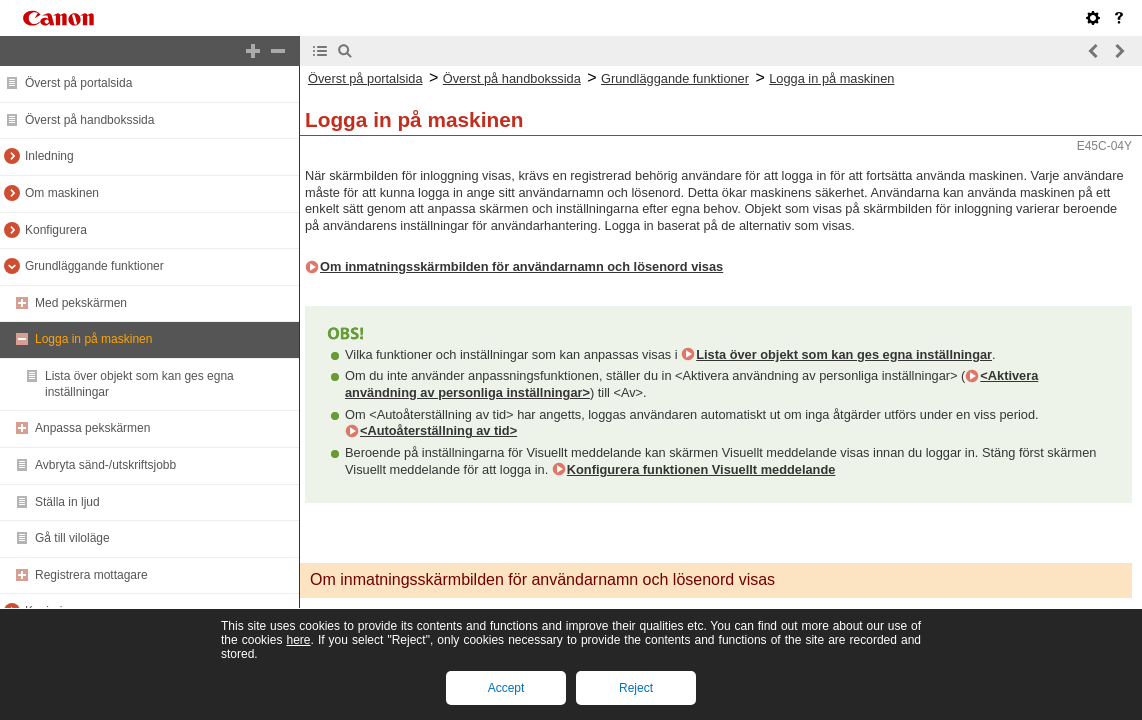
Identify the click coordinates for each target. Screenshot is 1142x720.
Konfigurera (56, 230)
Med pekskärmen (81, 303)
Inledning (49, 156)
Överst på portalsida (78, 83)
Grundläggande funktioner (94, 266)
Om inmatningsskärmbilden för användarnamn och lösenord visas (521, 266)
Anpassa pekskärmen (92, 428)
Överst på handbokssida (89, 120)
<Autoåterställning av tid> (438, 430)
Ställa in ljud (67, 502)
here (298, 640)
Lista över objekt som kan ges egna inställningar (844, 354)
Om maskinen (62, 193)
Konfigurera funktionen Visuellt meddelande (701, 469)
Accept (506, 688)
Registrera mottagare (91, 575)
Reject (636, 688)
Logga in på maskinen (93, 339)
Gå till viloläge (72, 538)
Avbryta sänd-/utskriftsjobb (105, 465)
